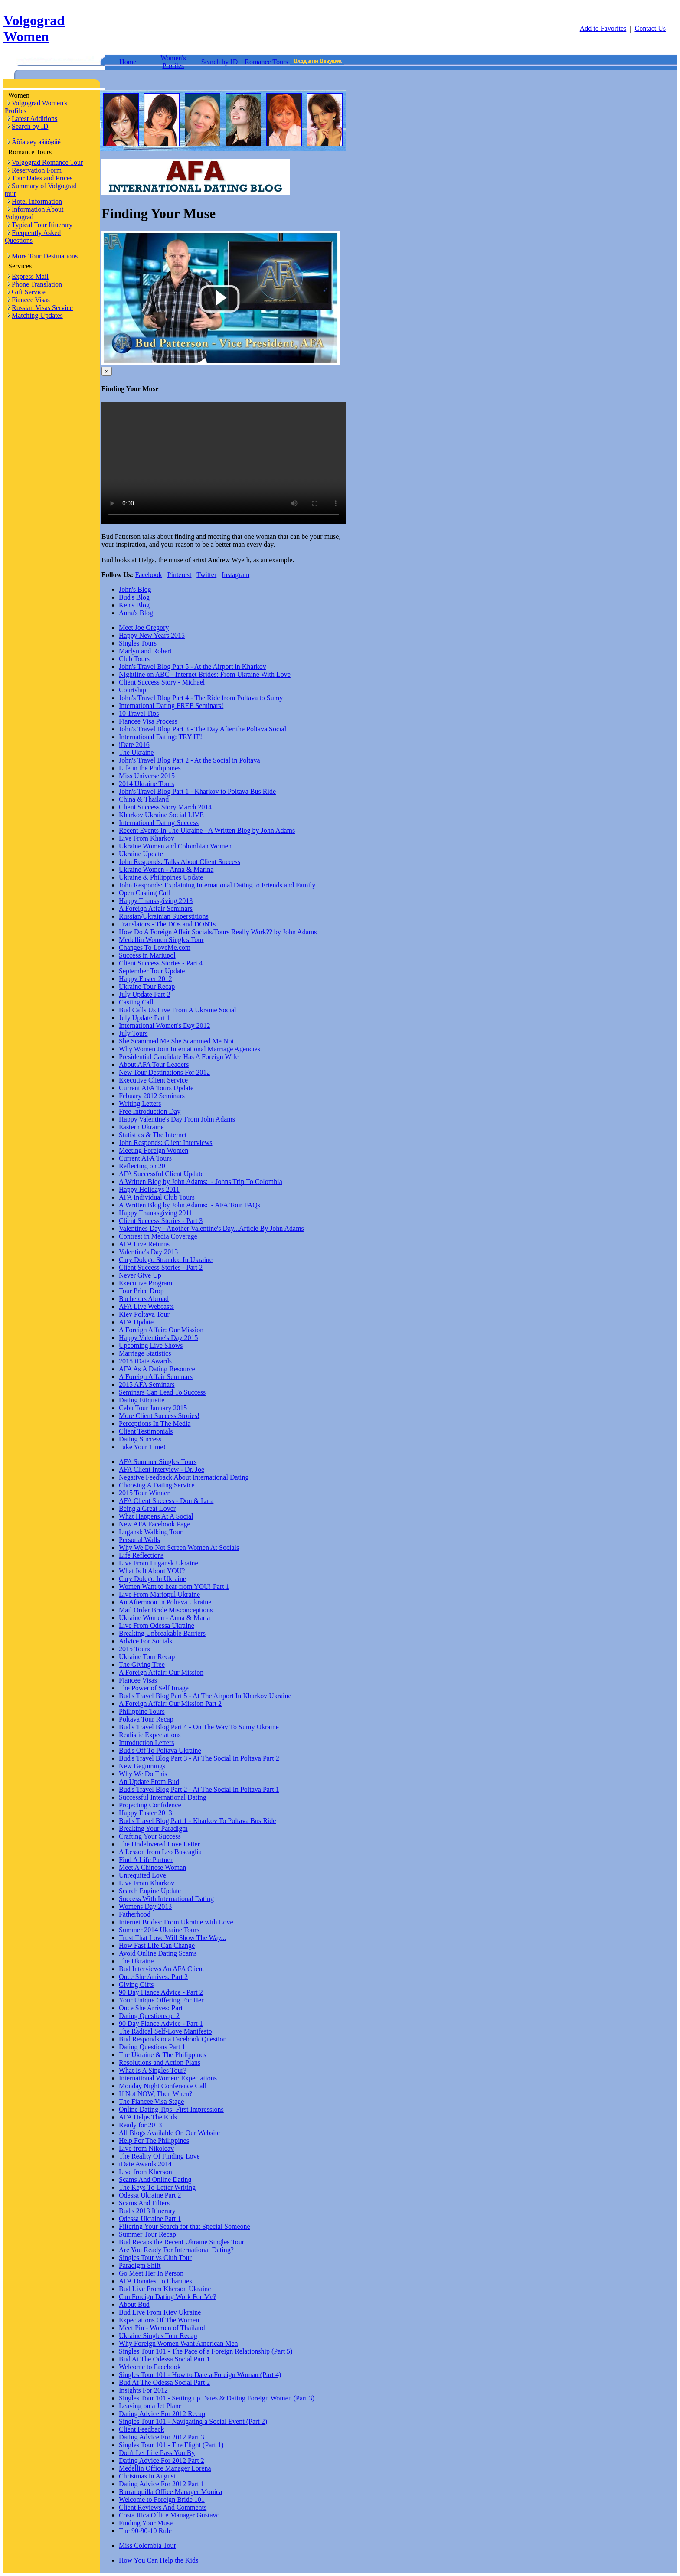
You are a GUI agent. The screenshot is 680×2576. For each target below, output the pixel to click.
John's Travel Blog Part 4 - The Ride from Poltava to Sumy (201, 697)
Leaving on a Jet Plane (150, 2406)
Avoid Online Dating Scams (158, 1953)
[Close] (106, 371)
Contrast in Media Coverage (158, 1236)
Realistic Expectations (150, 1734)
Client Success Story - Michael (162, 682)
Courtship (132, 690)
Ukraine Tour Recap (147, 986)
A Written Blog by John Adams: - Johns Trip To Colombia (200, 1181)
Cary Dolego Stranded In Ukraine (165, 1259)
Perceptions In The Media (154, 1423)
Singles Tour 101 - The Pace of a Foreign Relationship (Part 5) (205, 2351)
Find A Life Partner (146, 1859)
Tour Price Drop (141, 1291)
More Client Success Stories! (159, 1415)
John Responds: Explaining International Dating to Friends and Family (217, 885)
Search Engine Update (150, 1891)
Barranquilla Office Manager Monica (170, 2491)
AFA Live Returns (144, 1244)
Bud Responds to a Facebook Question (172, 2039)
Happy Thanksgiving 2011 (156, 1212)
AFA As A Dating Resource (157, 1369)
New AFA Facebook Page (154, 1524)
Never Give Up (140, 1275)
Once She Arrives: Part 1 (153, 2008)
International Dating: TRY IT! (160, 736)
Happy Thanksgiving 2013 (156, 900)
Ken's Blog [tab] (134, 605)
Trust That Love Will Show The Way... (172, 1937)
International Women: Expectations (168, 2078)
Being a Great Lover (147, 1508)
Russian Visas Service (42, 307)
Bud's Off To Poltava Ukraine (160, 1750)
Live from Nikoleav (146, 2148)
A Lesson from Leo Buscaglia (160, 1851)
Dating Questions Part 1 (152, 2047)
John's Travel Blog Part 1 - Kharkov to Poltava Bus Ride (197, 791)
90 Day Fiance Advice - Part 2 (161, 1992)
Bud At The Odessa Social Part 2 (164, 2382)
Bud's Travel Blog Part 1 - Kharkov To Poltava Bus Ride (197, 1820)
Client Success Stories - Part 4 (161, 963)
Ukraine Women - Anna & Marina (166, 869)
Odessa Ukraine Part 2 (150, 2195)
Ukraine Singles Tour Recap (158, 2335)
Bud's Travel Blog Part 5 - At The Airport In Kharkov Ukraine (205, 1695)
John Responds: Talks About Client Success (179, 861)
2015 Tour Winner (144, 1493)
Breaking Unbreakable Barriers (162, 1633)
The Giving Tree (142, 1664)
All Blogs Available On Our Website (169, 2132)
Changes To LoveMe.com (154, 947)
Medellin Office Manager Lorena (165, 2468)
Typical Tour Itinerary (42, 224)
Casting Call (136, 1002)
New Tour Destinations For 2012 (164, 1072)
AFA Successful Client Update (161, 1173)
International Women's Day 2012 (164, 1025)
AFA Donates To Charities (155, 2281)
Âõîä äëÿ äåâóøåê (36, 142)
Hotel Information (37, 201)
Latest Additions (34, 118)
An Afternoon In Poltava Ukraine (165, 1602)
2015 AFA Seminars (147, 1384)
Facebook (148, 574)
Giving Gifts (136, 1984)
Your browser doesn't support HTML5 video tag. (223, 463)
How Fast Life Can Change (157, 1945)
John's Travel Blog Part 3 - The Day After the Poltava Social (202, 729)
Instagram (235, 574)
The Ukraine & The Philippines (162, 2054)
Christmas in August (147, 2476)
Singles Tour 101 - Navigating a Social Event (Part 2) (193, 2421)
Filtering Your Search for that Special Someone (184, 2226)
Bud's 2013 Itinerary (147, 2210)
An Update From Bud (149, 1781)
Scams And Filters (144, 2203)
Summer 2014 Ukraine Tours (159, 1930)
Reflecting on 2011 (145, 1166)
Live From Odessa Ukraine (156, 1625)
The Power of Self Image (154, 1688)
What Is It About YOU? (152, 1571)
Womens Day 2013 (145, 1906)
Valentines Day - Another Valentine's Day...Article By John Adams (211, 1228)
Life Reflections (141, 1555)
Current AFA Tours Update (156, 1088)
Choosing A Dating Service (157, 1485)
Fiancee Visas (31, 299)
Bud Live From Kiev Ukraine (160, 2312)
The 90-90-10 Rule (145, 2530)
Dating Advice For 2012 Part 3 (161, 2437)
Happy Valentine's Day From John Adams (177, 1119)
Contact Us (650, 28)
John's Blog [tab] (135, 589)
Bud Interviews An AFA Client (161, 1969)
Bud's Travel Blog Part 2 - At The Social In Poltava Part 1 (199, 1789)
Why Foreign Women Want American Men (178, 2343)
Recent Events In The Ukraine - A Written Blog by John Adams (207, 830)
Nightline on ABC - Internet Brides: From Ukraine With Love (205, 674)
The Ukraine (136, 752)
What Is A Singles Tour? (152, 2070)
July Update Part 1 (144, 1017)
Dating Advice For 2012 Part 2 (161, 2460)
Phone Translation (37, 284)
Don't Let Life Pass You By (157, 2452)
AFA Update (136, 1322)
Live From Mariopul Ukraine (159, 1594)
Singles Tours (138, 643)
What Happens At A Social (156, 1516)
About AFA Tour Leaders (154, 1064)
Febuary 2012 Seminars (152, 1095)
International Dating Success (159, 822)
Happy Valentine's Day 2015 (158, 1337)
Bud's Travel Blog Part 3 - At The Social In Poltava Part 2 (199, 1758)
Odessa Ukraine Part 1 (150, 2218)
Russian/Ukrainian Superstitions (164, 916)
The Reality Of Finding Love (159, 2156)
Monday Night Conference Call (162, 2086)
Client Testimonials (146, 1431)
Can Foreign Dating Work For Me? (167, 2296)
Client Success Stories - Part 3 (161, 1220)
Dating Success (140, 1439)
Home (127, 61)
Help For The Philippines (154, 2140)
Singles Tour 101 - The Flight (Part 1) (171, 2445)
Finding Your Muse (146, 2523)
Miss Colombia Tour (147, 2545)
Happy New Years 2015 (152, 635)
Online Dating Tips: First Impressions (171, 2109)
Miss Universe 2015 (147, 775)
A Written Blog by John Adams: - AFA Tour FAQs (189, 1205)
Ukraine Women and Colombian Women (175, 846)
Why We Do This (143, 1773)
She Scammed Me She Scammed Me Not (176, 1041)
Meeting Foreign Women (153, 1150)
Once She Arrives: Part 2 (153, 1976)
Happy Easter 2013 (145, 1812)
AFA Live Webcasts (146, 1306)
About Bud (134, 2304)
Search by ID (219, 61)
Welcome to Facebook (150, 2367)
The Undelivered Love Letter (159, 1844)
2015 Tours (134, 1649)
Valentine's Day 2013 (148, 1251)
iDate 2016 (134, 744)
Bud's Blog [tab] (134, 597)
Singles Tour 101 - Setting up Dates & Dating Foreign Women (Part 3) (216, 2398)
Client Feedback (141, 2429)
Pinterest (179, 574)
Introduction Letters (146, 1742)
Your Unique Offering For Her (161, 2000)
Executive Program (145, 1283)
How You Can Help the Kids (158, 2560)
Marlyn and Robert (145, 651)
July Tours (133, 1033)
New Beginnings (142, 1766)
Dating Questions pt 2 (149, 2015)
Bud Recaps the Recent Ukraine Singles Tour (181, 2242)
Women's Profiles (173, 61)
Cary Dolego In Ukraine (152, 1578)
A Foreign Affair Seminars (156, 908)
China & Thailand (144, 799)
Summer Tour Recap (147, 2234)
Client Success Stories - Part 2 (161, 1267)
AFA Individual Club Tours (157, 1197)
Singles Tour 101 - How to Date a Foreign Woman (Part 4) (200, 2374)
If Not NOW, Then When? (155, 2093)
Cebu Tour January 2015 (153, 1408)
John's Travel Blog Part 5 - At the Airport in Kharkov (192, 666)
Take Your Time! (142, 1447)
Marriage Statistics (145, 1353)
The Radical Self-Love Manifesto (165, 2031)
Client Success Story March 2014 (165, 807)
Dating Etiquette (141, 1400)
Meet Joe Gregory (144, 627)
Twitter (206, 574)
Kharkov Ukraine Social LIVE (161, 814)
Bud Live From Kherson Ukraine (165, 2288)
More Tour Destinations (45, 256)
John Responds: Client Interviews (165, 1142)
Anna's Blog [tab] (136, 612)
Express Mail (30, 276)
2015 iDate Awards (145, 1361)
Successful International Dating (162, 1797)
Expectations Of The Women (159, 2320)
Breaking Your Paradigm (153, 1828)
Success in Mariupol (147, 955)
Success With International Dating (166, 1898)
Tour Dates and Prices (42, 178)
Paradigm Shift (139, 2265)
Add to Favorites (603, 28)
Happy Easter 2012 (145, 978)
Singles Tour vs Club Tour (155, 2257)
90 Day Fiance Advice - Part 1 (161, 2023)
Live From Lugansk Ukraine (158, 1563)
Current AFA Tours (145, 1158)
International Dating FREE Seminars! (171, 705)
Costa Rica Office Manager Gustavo (169, 2515)
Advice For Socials (145, 1641)
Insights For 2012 (143, 2390)
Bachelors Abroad (144, 1298)
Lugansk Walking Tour (150, 1532)
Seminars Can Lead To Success (162, 1392)
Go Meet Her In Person (151, 2273)
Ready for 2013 (140, 2125)
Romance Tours (266, 61)
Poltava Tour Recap (146, 1719)
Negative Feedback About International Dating (183, 1477)
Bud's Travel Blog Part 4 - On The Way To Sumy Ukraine (199, 1727)
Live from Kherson (145, 2171)
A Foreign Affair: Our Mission (161, 1330)
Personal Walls (139, 1539)
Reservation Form (37, 170)
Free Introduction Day (149, 1111)
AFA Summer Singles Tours (157, 1461)
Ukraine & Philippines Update (161, 877)
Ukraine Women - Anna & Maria (164, 1617)
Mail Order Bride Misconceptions (165, 1610)
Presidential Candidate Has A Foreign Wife (179, 1056)
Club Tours (134, 658)
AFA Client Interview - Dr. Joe (161, 1469)
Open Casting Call (144, 893)
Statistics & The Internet (153, 1134)
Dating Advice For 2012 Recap (162, 2413)
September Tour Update (152, 971)
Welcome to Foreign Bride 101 (162, 2499)
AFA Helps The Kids (148, 2117)
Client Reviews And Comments (162, 2507)
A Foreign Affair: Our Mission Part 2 (170, 1703)
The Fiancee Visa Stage (151, 2101)
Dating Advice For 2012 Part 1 (161, 2484)
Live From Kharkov (146, 838)
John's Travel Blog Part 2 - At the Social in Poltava (189, 760)
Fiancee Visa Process (148, 721)
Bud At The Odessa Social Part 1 (164, 2359)
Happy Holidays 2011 (149, 1189)
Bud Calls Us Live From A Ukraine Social (177, 1010)
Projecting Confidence (150, 1805)
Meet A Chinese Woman (152, 1867)
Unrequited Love (142, 1875)
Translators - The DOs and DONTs (167, 924)
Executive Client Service (153, 1080)
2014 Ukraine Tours (146, 783)
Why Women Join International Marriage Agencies (189, 1049)
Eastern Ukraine (141, 1127)
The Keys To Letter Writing (157, 2187)
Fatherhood (134, 1914)
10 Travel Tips (139, 713)
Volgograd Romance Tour (47, 162)
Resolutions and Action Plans (159, 2062)
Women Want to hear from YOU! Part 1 (174, 1586)
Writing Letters (140, 1103)
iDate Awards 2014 (145, 2164)
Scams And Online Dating (155, 2179)
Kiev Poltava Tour (144, 1314)
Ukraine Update (141, 854)
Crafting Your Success (150, 1836)
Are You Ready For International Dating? (176, 2249)
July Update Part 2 (144, 994)
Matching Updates (37, 315)
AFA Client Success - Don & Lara (166, 1500)
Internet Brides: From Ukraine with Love (176, 1922)
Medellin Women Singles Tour (161, 939)
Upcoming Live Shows (151, 1345)
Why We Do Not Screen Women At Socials (179, 1547)
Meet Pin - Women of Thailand (162, 2327)
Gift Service (29, 292)
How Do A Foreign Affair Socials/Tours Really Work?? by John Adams (218, 932)
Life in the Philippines (150, 768)
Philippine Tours (142, 1711)
